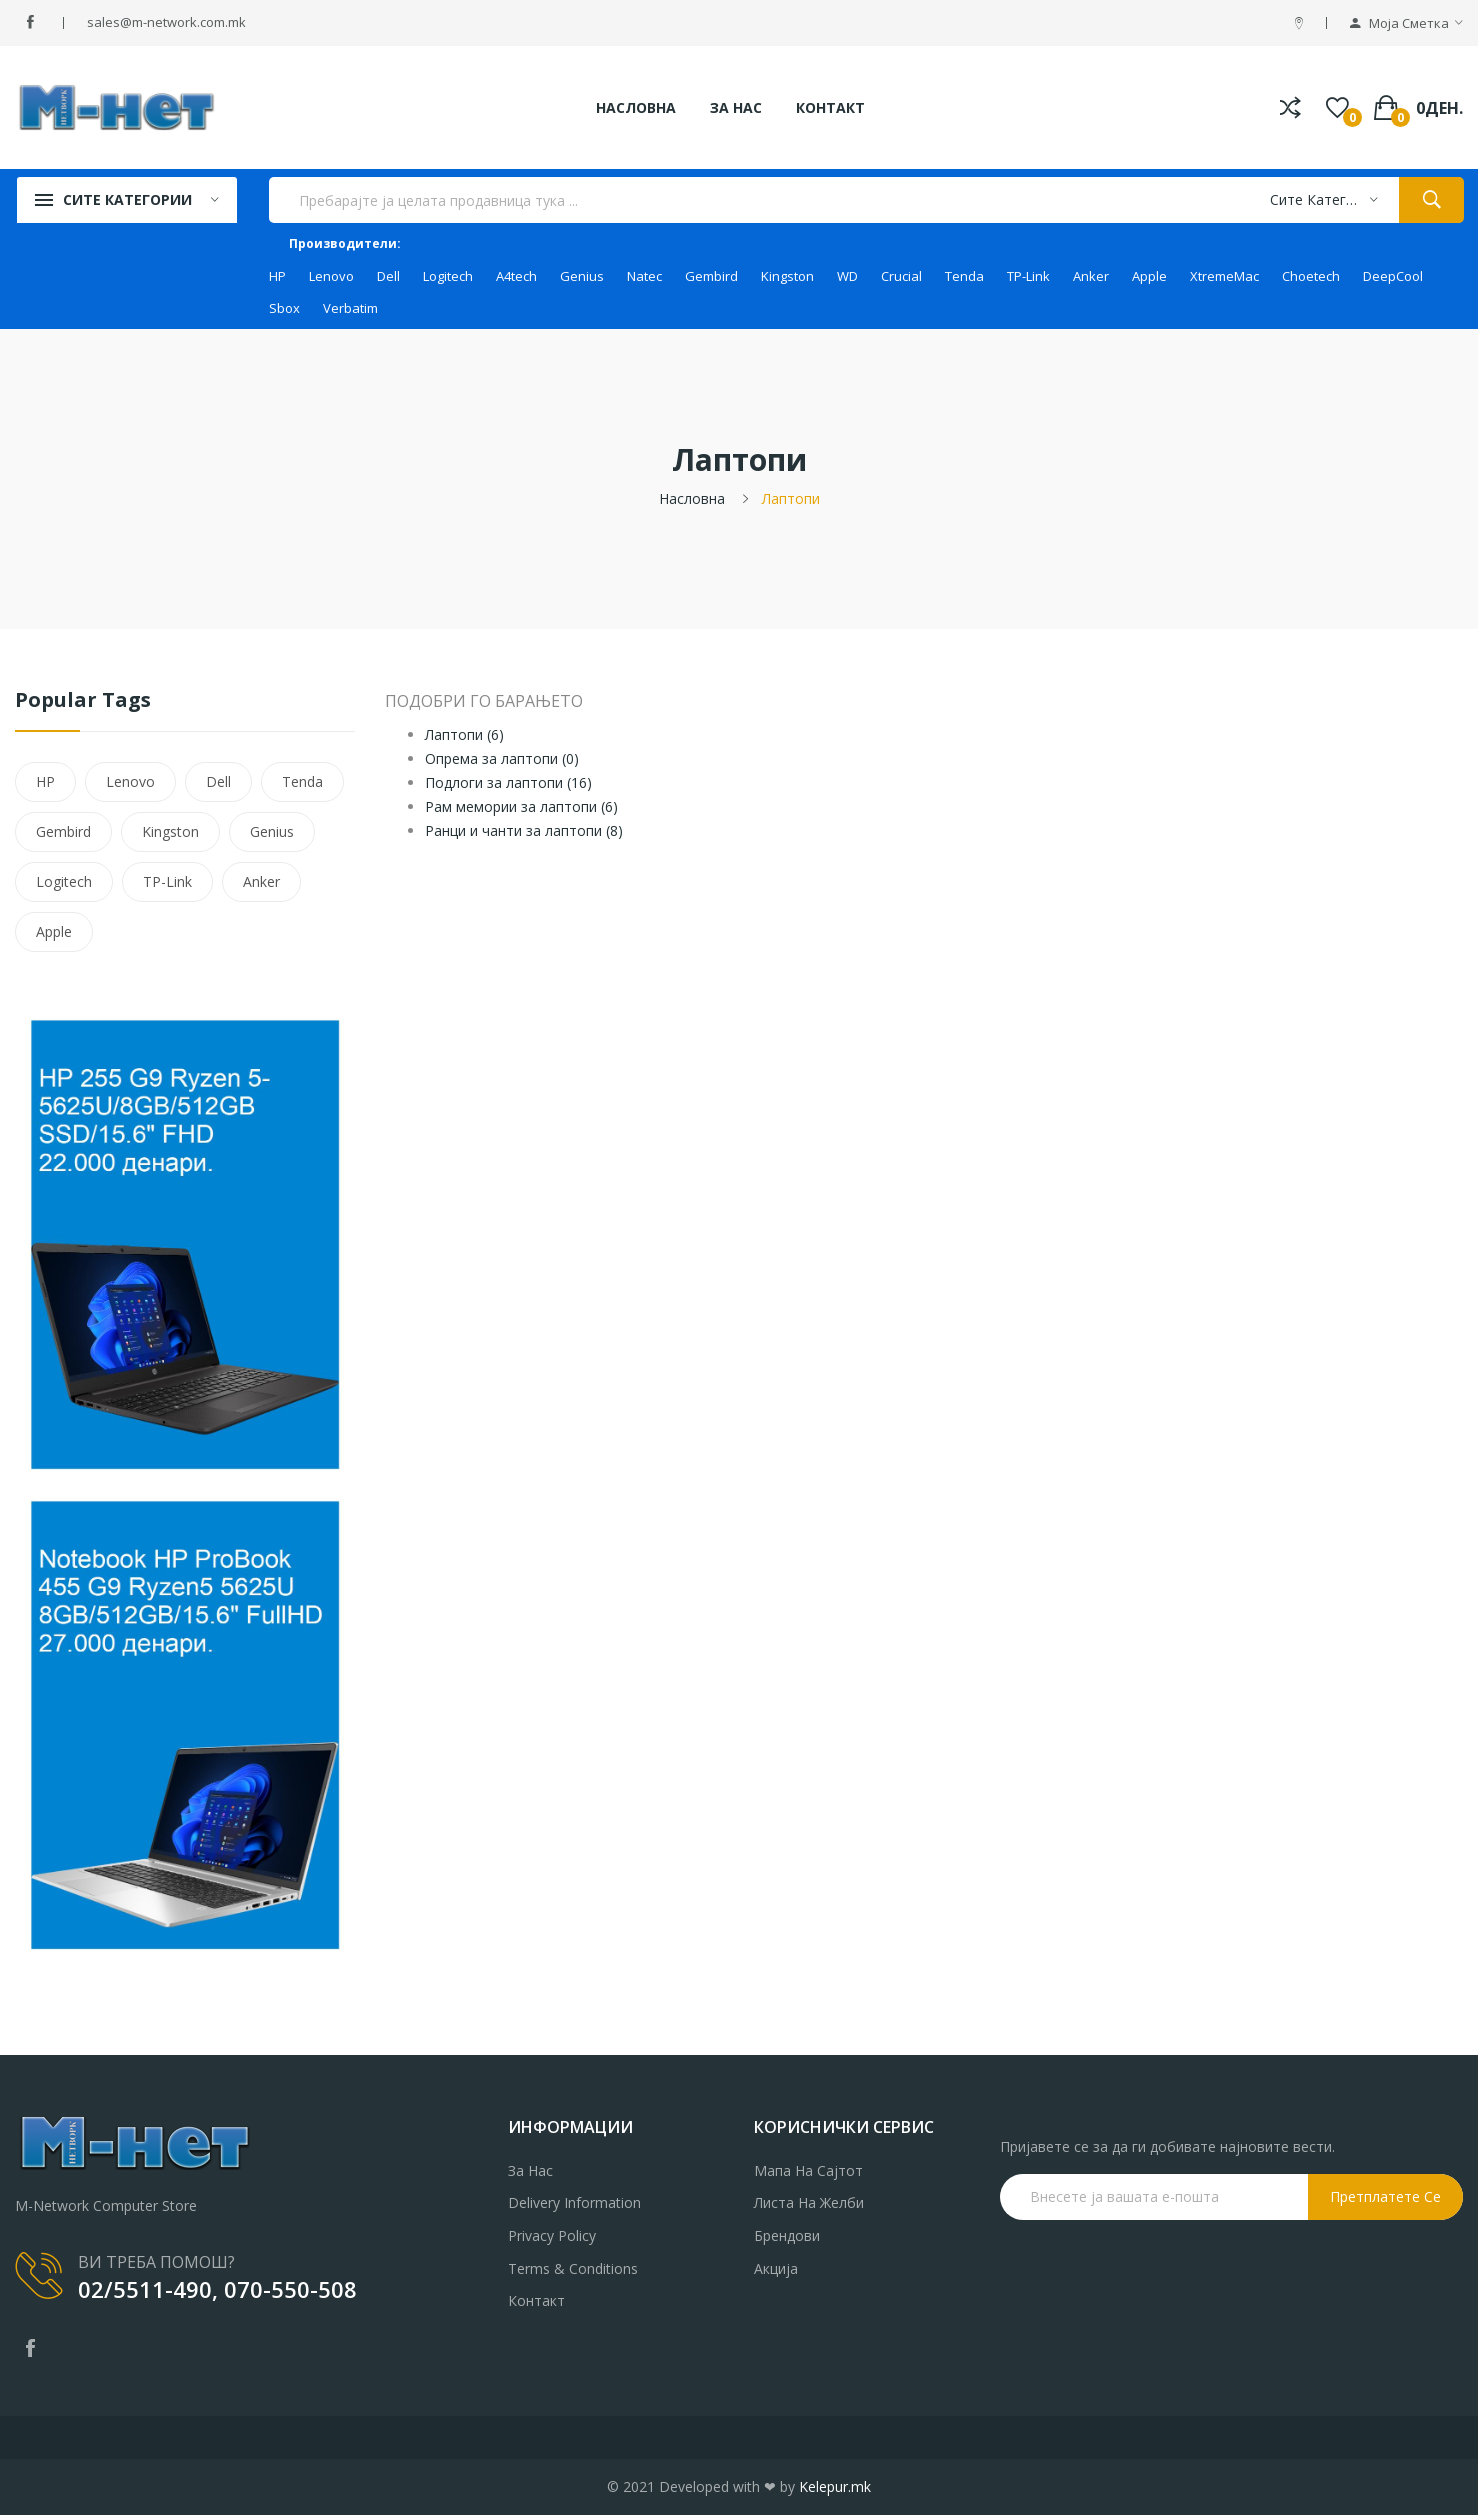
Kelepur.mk (835, 2486)
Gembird (711, 276)
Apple (1149, 276)
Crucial (901, 276)
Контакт (536, 2300)
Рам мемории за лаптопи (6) (521, 806)
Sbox (284, 308)
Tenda (964, 276)
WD (847, 276)
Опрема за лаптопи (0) (502, 758)
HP (277, 276)
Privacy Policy (552, 2235)
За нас (530, 2170)
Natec (644, 276)
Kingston (787, 276)
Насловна (692, 498)
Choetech (1311, 276)
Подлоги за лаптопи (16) (508, 782)
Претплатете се (1385, 2196)
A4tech (516, 276)
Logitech (448, 276)
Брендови (787, 2235)
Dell (388, 276)
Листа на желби (809, 2202)
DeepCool (1393, 276)
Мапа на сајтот (808, 2170)
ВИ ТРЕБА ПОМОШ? (156, 2262)
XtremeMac (1224, 276)
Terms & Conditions (573, 2268)
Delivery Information (574, 2202)
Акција (776, 2268)
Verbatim (350, 308)
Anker (1091, 276)
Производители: (345, 243)
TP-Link (1028, 276)
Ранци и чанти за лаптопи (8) (524, 830)
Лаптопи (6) (464, 734)
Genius (582, 276)
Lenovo (331, 276)
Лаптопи (791, 498)
